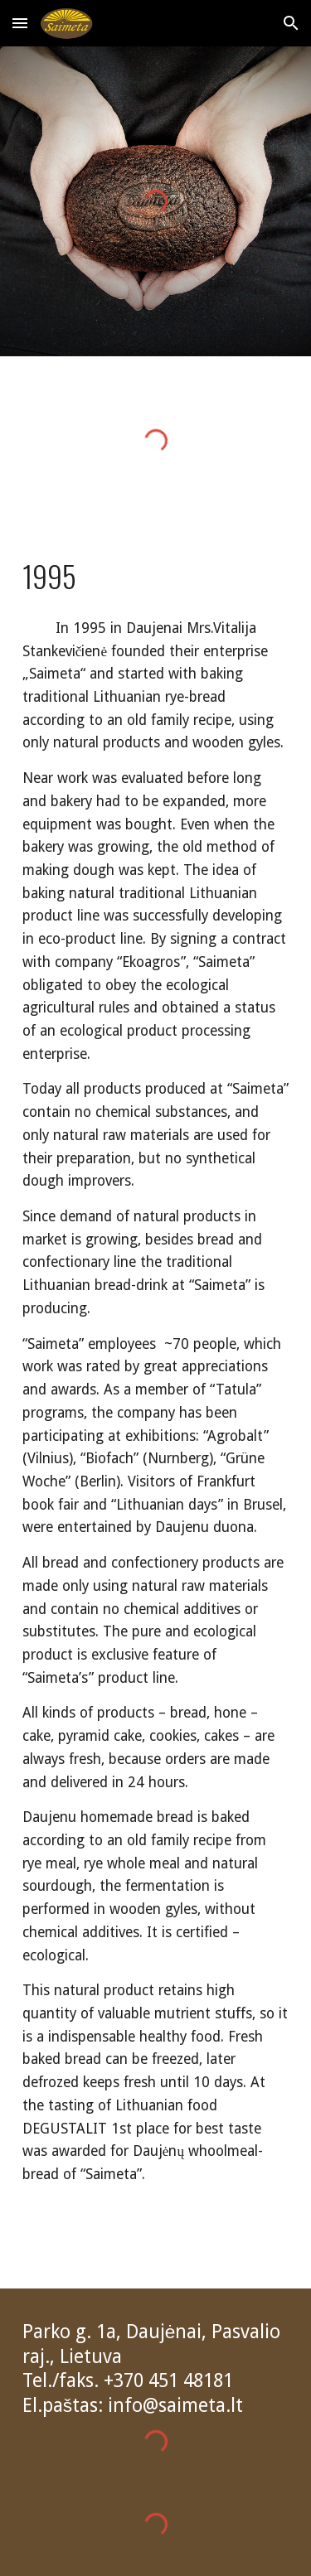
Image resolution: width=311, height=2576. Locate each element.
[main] (156, 576)
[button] (20, 23)
